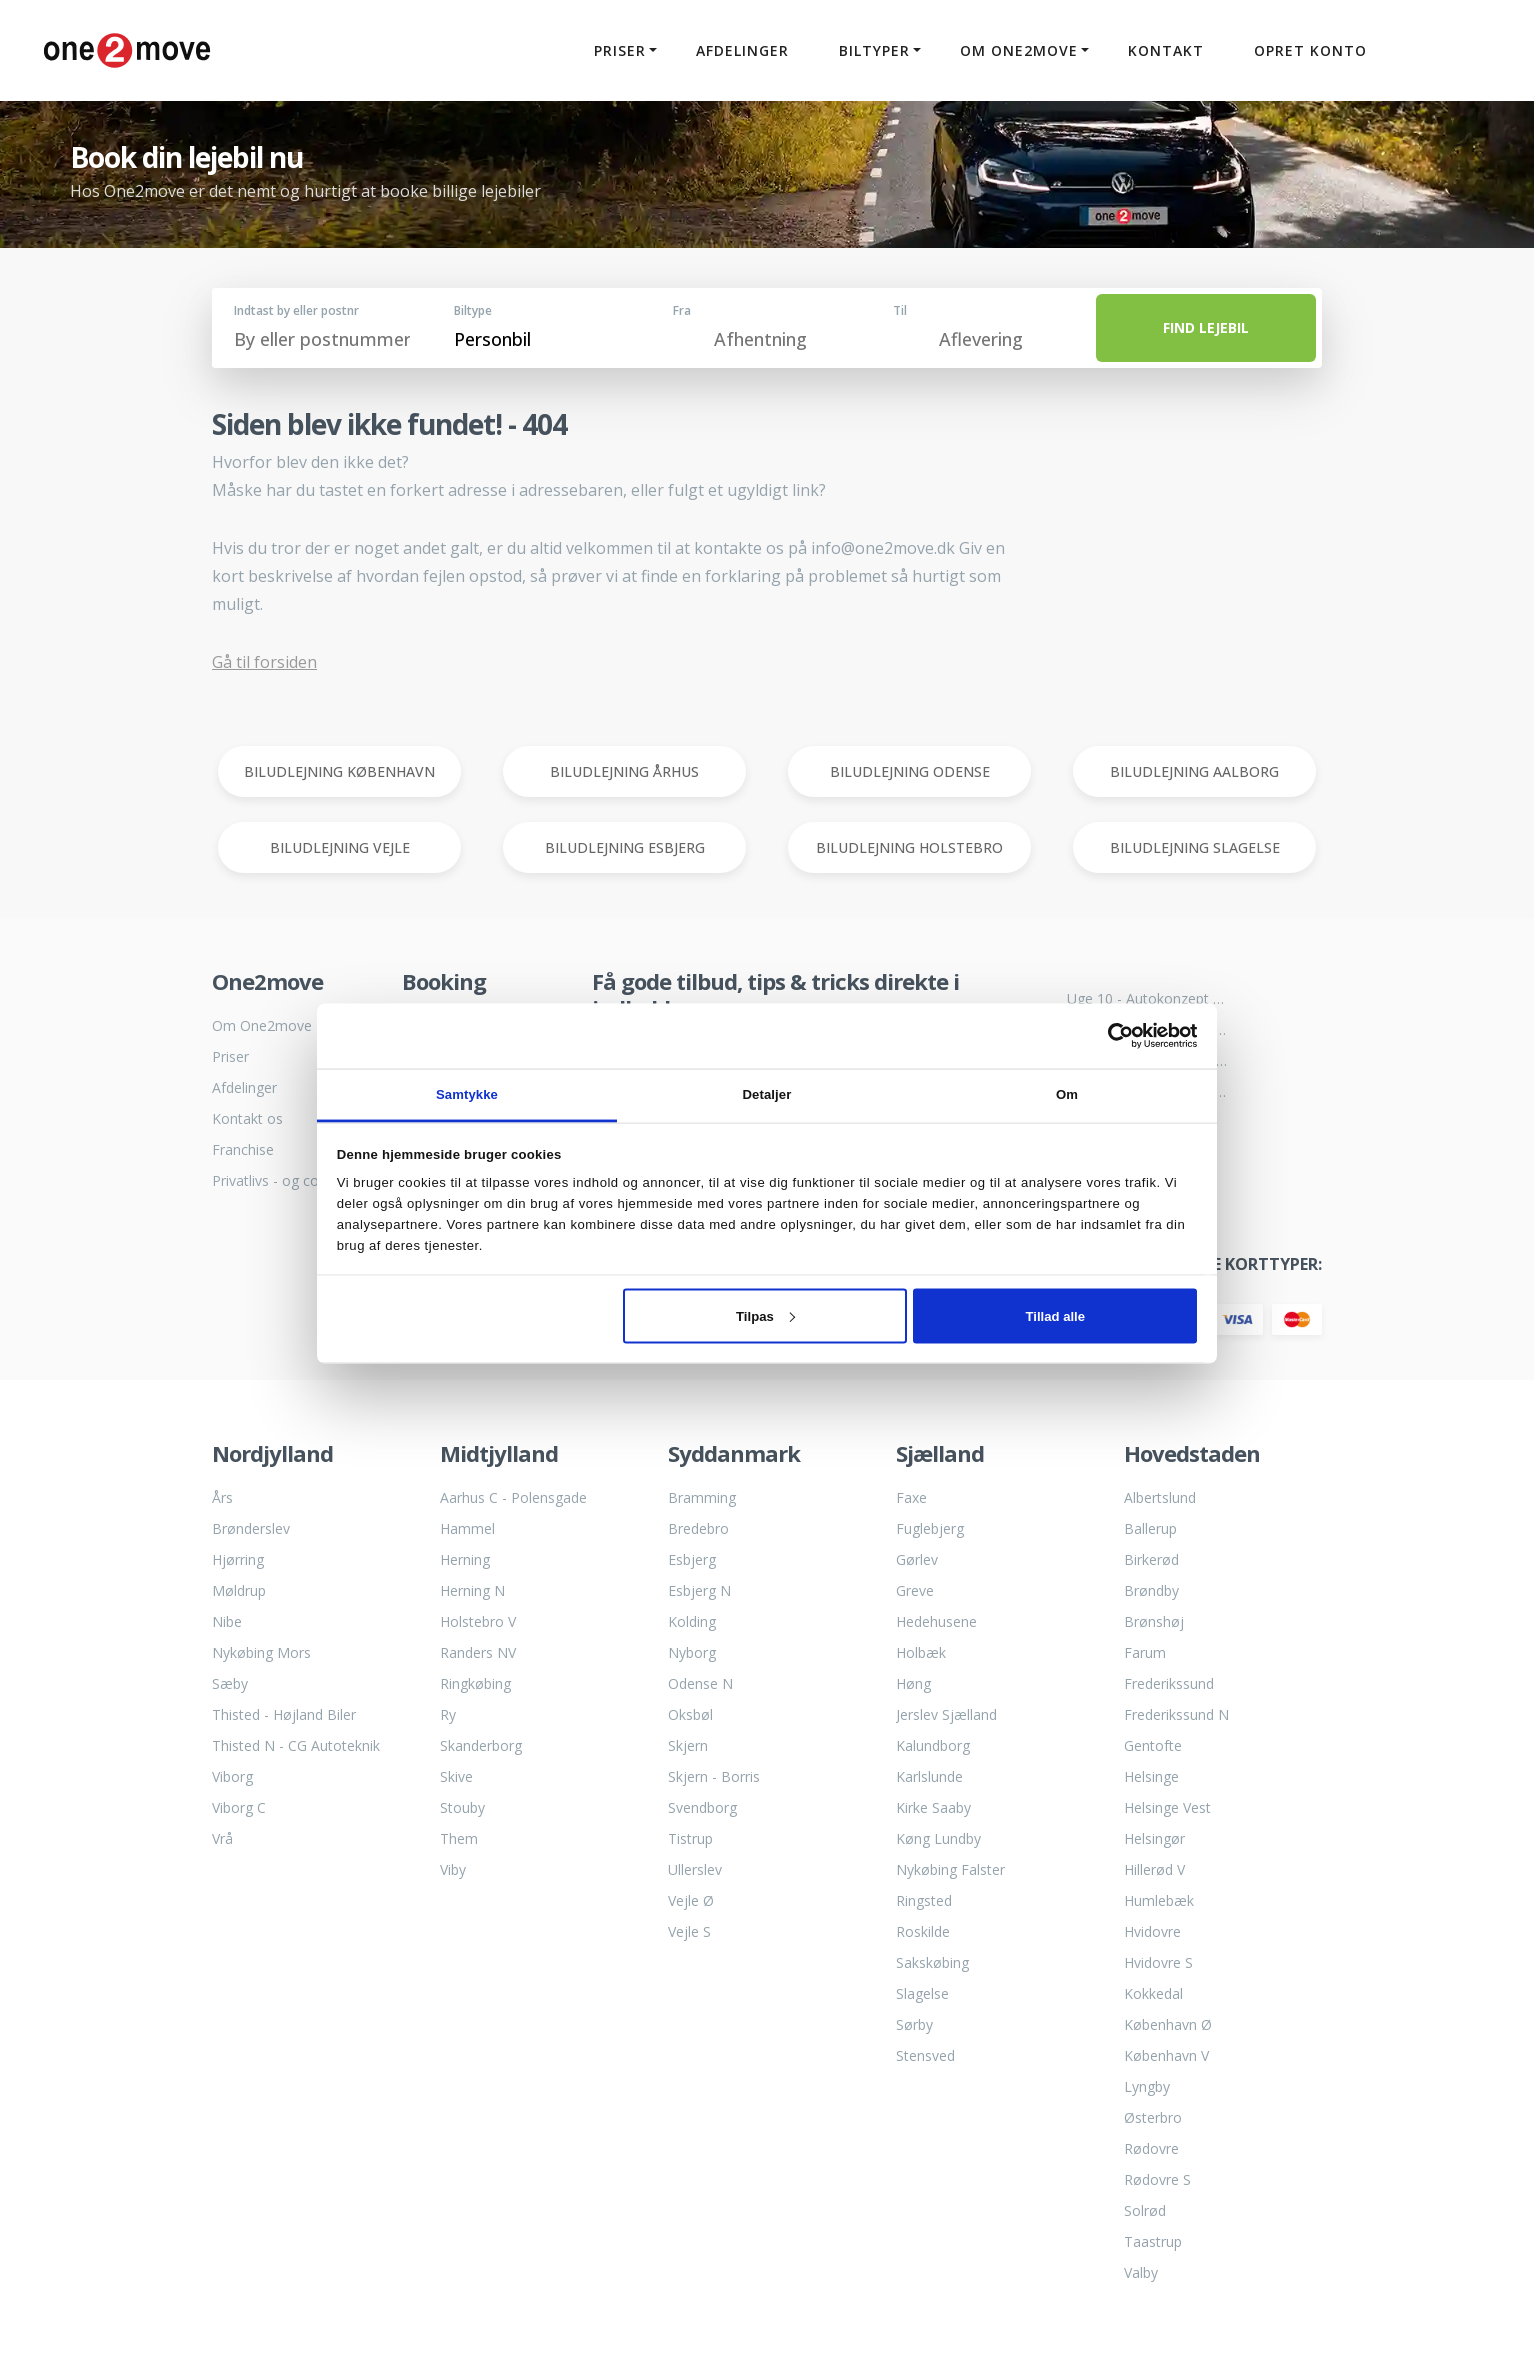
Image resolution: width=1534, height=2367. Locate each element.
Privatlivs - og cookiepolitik (292, 1180)
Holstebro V (478, 1621)
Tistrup (690, 1838)
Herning (465, 1559)
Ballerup (1150, 1528)
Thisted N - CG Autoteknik (296, 1745)
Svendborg (702, 1807)
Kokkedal (1153, 1993)
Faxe (911, 1497)
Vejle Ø (691, 1900)
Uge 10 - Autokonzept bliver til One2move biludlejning (1147, 998)
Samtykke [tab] (467, 1094)
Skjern (688, 1745)
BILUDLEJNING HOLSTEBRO (909, 847)
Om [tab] (1067, 1094)
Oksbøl (690, 1714)
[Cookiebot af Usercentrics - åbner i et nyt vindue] (1109, 1036)
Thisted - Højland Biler (284, 1714)
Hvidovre (1152, 1931)
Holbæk (921, 1652)
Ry (448, 1714)
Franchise (243, 1149)
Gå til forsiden (264, 662)
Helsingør (1154, 1838)
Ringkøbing (475, 1683)
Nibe (227, 1621)
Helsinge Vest (1167, 1807)
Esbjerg (692, 1559)
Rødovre (1151, 2148)
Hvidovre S (1158, 1962)
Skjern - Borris (714, 1776)
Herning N (472, 1590)
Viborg (232, 1776)
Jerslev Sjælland (946, 1714)
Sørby (914, 2024)
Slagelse (922, 1993)
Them (459, 1838)
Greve (915, 1590)
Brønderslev (251, 1528)
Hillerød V (1154, 1869)
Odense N (700, 1683)
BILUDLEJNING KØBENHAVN (339, 771)
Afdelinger (739, 50)
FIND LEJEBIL (1206, 327)
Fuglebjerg (930, 1528)
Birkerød (1151, 1559)
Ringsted (924, 1900)
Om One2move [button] (1016, 50)
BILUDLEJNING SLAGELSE (1195, 847)
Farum (1145, 1652)
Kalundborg (933, 1745)
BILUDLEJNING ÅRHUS (624, 771)
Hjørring (238, 1559)
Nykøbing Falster (950, 1869)
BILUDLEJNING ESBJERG (625, 847)
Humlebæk (1159, 1900)
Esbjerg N (699, 1590)
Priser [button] (617, 50)
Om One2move (262, 1025)
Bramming (702, 1497)
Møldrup (239, 1590)
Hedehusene (936, 1621)
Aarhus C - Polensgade (513, 1497)
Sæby (230, 1683)
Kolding (692, 1621)
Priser (230, 1056)
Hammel (467, 1528)
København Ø (1168, 2024)
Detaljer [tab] (767, 1094)
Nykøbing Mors (261, 1652)
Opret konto (1307, 50)
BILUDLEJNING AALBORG (1194, 771)
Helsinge (1151, 1776)
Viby (453, 1869)
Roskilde (923, 1931)
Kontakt (1163, 50)
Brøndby (1151, 1590)
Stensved (925, 2055)
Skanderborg (481, 1745)
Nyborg (692, 1652)
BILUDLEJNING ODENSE (910, 771)
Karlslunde (929, 1776)
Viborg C (239, 1807)
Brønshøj (1154, 1621)
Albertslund (1160, 1497)
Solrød (1145, 2210)
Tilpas (765, 1315)
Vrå (222, 1838)
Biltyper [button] (871, 50)
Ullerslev (695, 1869)
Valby (1141, 2272)
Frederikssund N (1176, 1714)
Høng (913, 1683)
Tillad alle (1056, 1315)
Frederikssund (1169, 1683)
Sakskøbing (932, 1962)
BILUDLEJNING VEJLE (340, 847)
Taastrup (1153, 2241)
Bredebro (698, 1528)
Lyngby (1147, 2086)
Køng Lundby (938, 1838)
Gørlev (917, 1559)
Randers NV (478, 1652)
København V (1166, 2055)
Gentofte (1153, 1745)
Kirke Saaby (933, 1807)
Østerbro (1153, 2117)
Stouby (462, 1807)
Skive (456, 1776)
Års (222, 1497)
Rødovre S (1157, 2179)
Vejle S (689, 1931)
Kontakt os (247, 1118)
